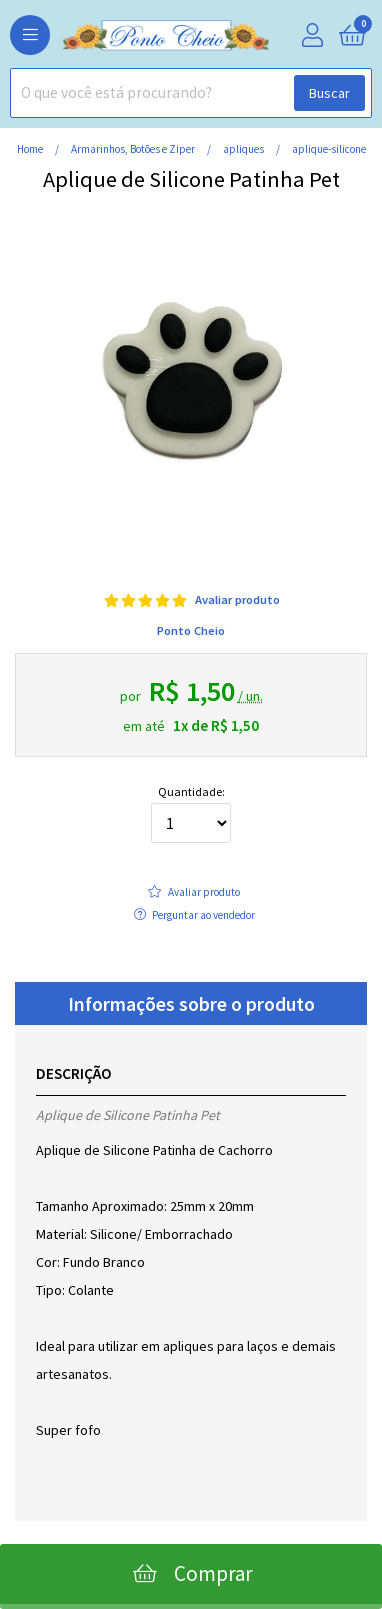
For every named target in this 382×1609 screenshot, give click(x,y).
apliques (244, 149)
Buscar (329, 93)
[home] (135, 36)
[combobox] (191, 93)
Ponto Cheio (191, 630)
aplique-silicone (329, 149)
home (31, 149)
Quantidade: (191, 814)
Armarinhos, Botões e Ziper (134, 149)
